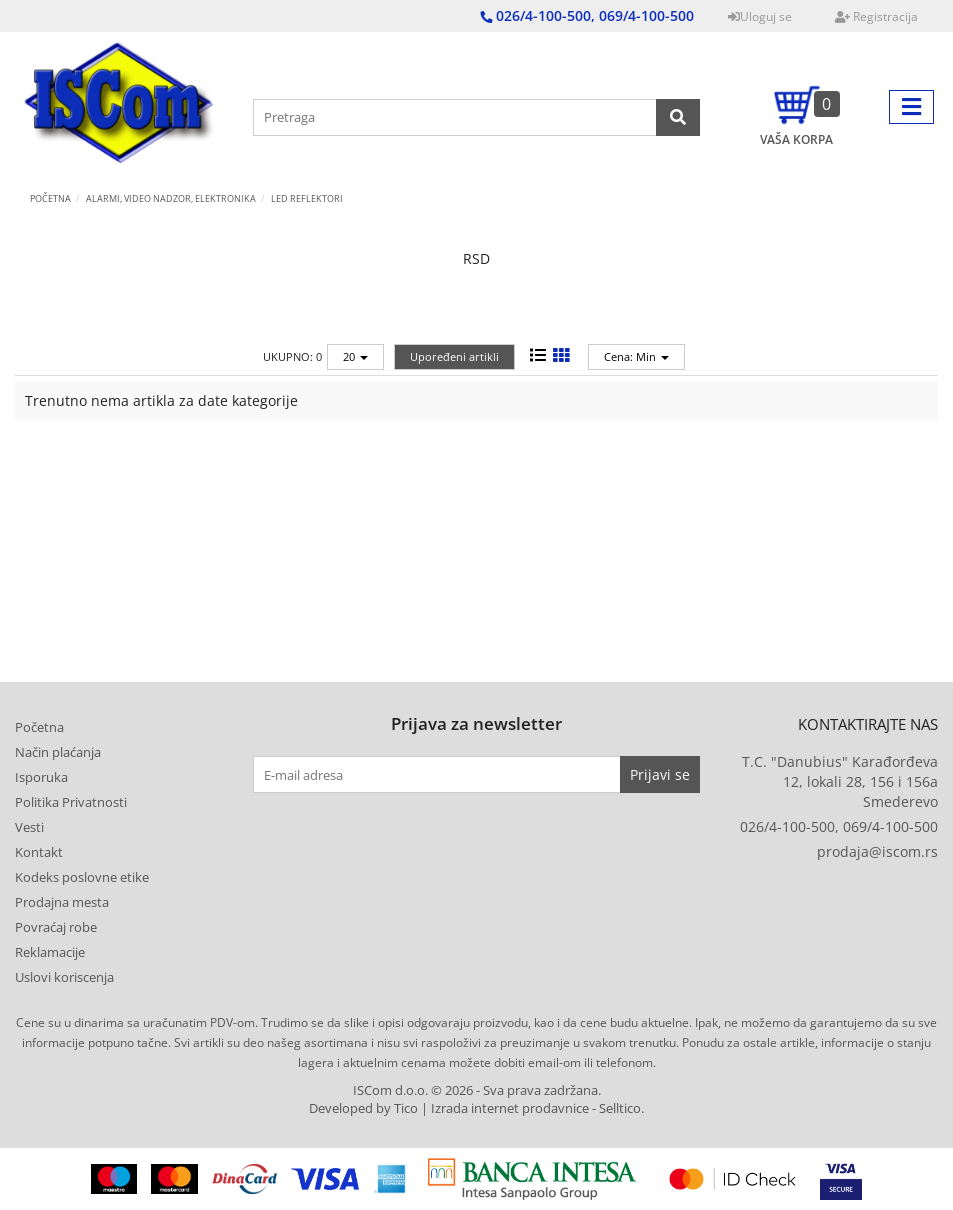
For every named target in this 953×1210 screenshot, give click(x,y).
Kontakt (39, 852)
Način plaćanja (58, 752)
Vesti (29, 827)
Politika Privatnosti (71, 802)
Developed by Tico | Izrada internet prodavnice (449, 1108)
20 (355, 356)
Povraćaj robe (56, 927)
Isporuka (41, 777)
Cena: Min (636, 356)
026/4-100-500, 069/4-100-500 (839, 826)
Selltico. (621, 1108)
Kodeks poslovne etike (82, 877)
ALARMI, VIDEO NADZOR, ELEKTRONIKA (171, 198)
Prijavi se (660, 774)
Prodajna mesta (62, 902)
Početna (50, 198)
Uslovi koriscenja (64, 977)
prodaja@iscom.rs (877, 851)
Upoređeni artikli (454, 356)
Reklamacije (50, 952)
